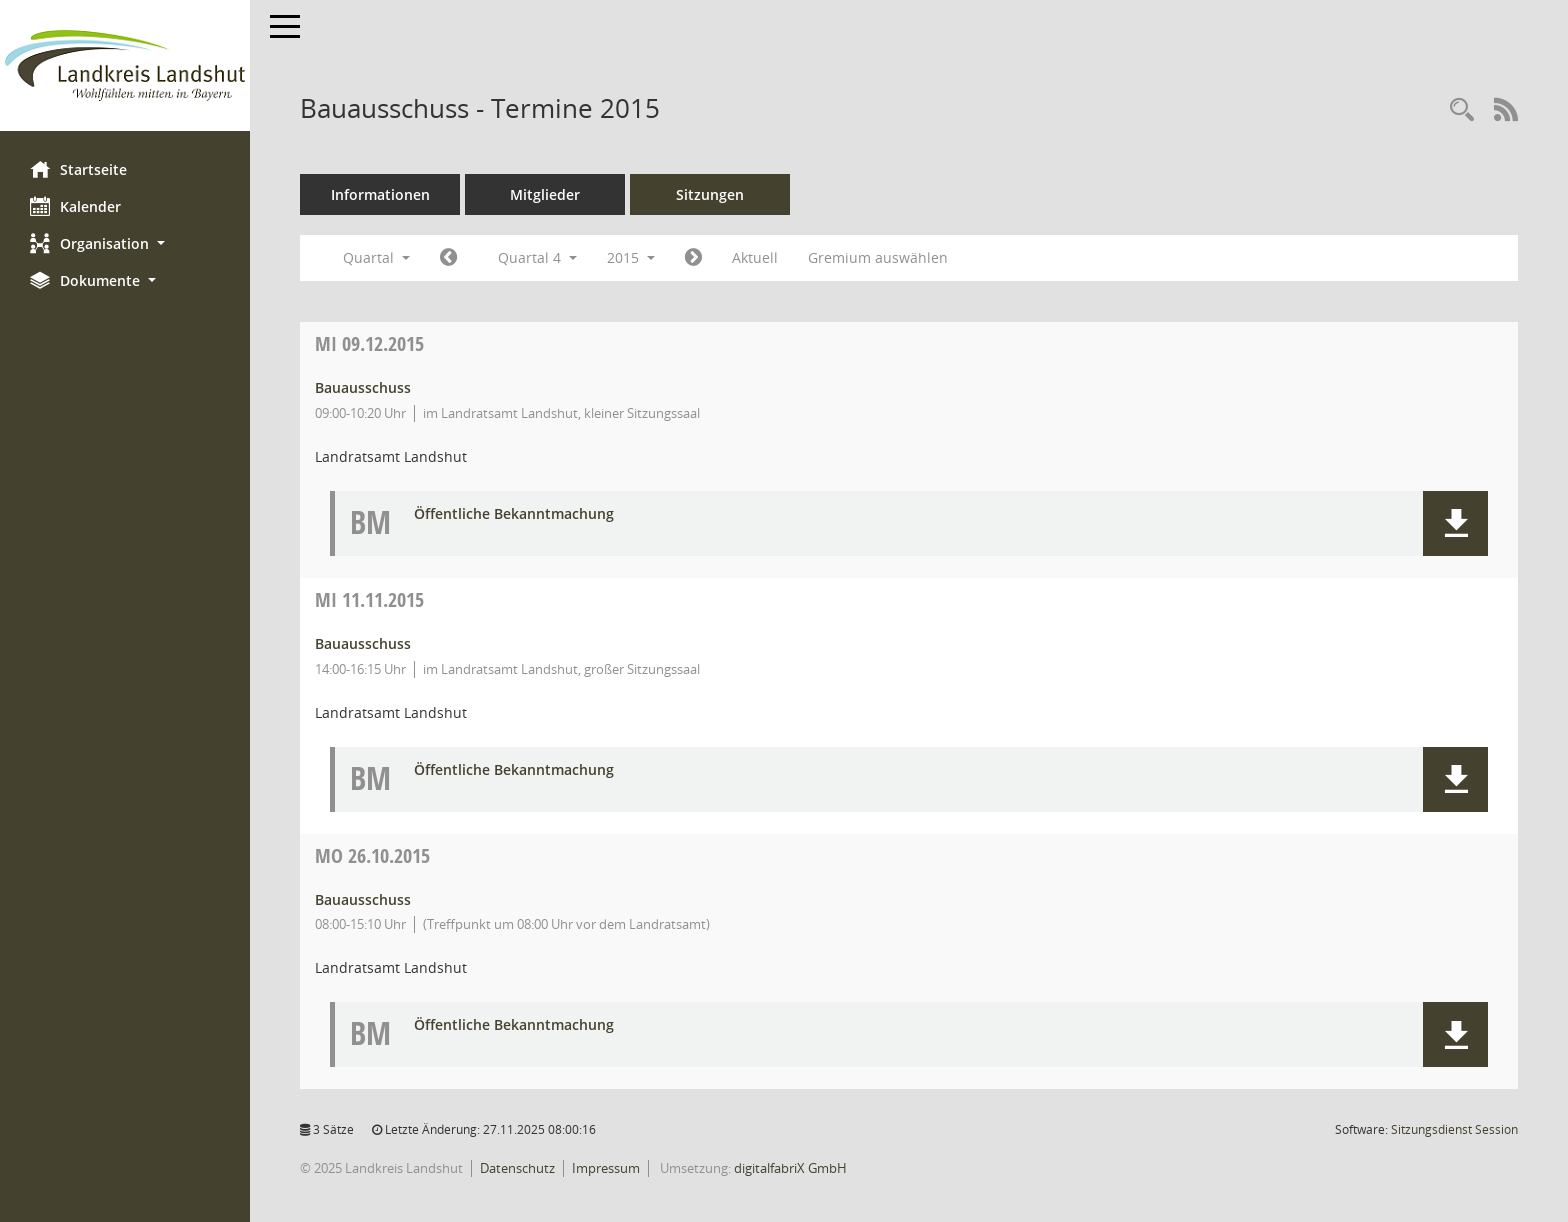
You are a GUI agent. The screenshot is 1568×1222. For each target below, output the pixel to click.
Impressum (606, 1168)
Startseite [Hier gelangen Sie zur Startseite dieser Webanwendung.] (78, 169)
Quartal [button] (376, 257)
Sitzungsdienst (1454, 1129)
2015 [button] (631, 257)
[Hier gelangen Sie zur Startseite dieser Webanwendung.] (125, 65)
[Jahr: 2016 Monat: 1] (693, 258)
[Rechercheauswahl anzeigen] (1462, 110)
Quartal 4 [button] (537, 257)
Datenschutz (517, 1168)
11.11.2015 (369, 599)
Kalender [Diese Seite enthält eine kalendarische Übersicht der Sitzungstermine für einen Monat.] (75, 206)
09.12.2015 (369, 343)
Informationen (380, 194)
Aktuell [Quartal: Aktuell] (755, 257)
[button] (125, 243)
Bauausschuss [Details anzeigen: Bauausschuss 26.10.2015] (363, 899)
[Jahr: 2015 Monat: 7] (448, 258)
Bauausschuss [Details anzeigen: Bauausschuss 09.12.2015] (363, 387)
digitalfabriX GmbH (790, 1168)
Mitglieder (545, 194)
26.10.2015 (372, 855)
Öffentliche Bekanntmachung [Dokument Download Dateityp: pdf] (514, 514)
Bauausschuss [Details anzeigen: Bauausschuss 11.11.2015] (363, 643)
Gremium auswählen (878, 257)
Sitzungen (710, 194)
